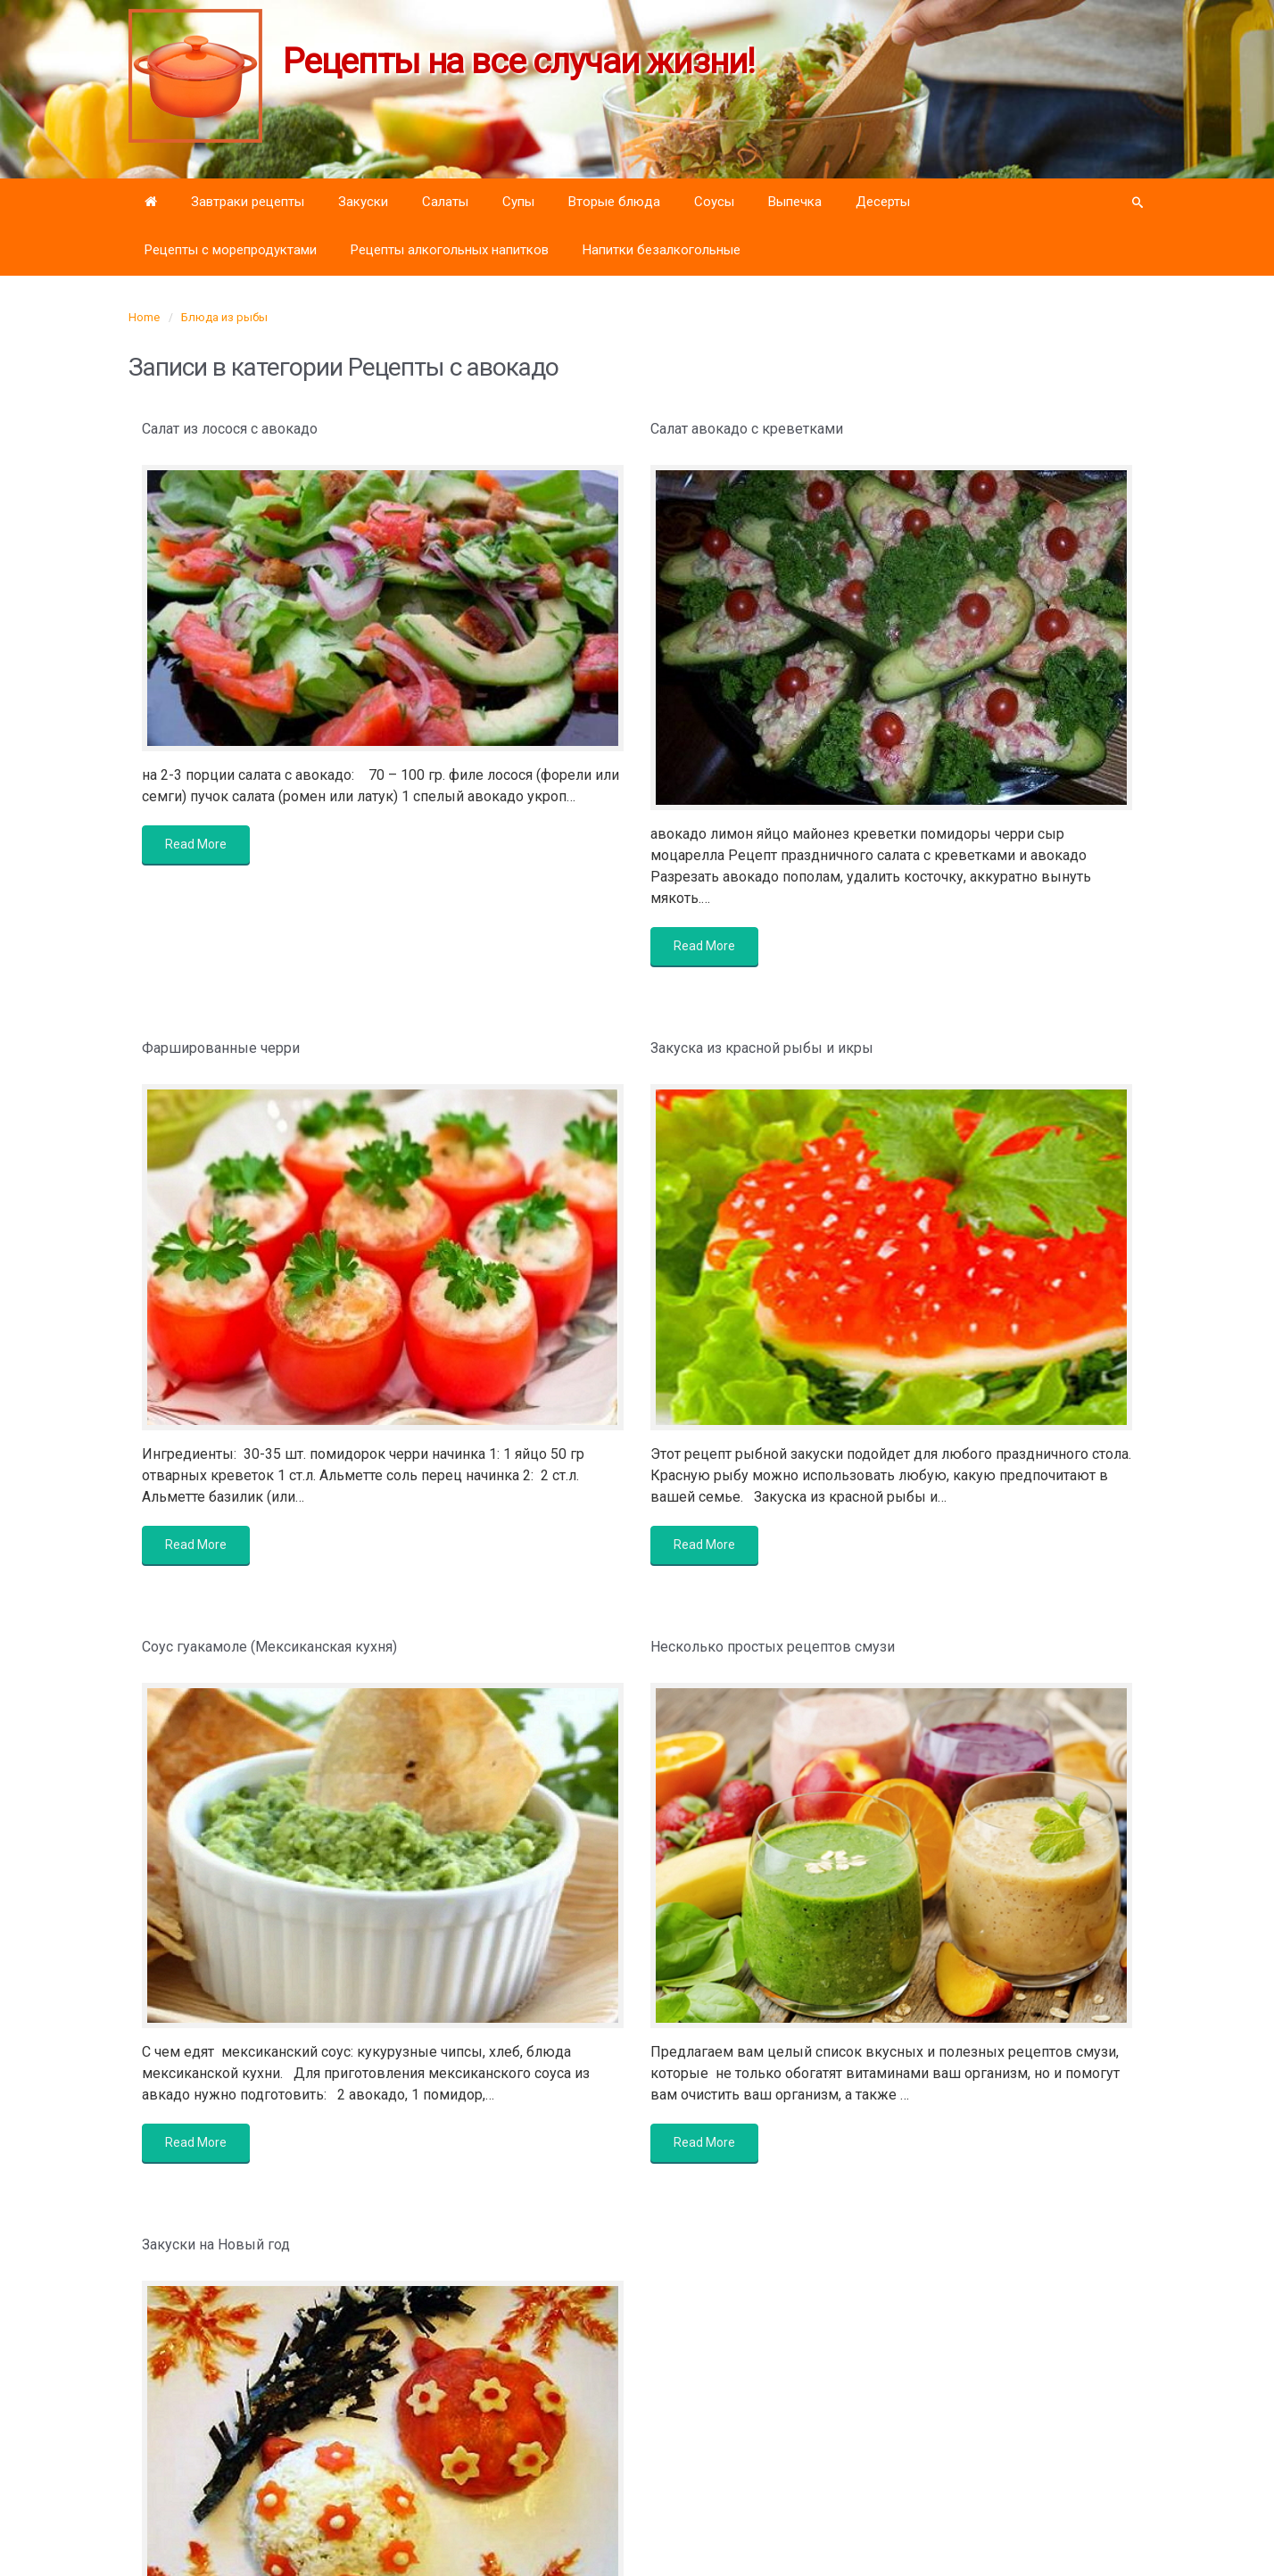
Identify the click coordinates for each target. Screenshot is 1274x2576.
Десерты (883, 202)
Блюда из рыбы (224, 317)
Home (144, 317)
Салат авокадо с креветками (746, 428)
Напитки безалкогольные (661, 250)
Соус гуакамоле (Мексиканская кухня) (269, 1646)
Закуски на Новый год (216, 2244)
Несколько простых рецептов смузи (772, 1646)
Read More (196, 844)
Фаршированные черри (221, 1048)
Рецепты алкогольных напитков (450, 250)
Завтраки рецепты (247, 202)
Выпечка (795, 202)
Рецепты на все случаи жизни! (519, 61)
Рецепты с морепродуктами (231, 250)
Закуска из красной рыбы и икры (761, 1048)
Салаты (445, 202)
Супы (518, 202)
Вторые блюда (614, 202)
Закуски (363, 202)
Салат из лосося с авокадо (230, 428)
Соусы (714, 202)
